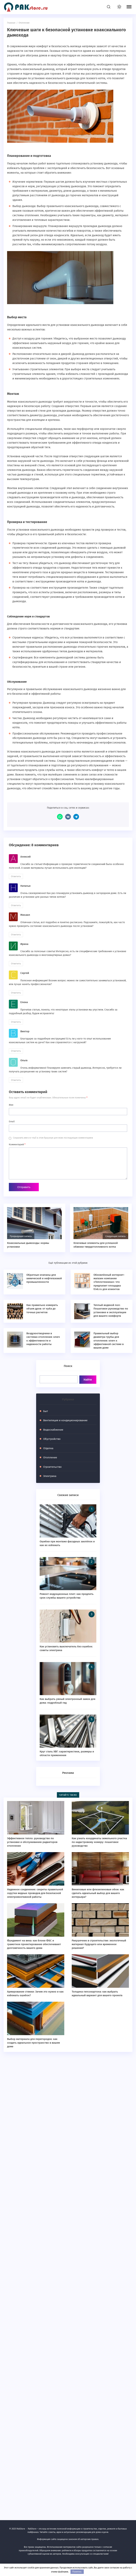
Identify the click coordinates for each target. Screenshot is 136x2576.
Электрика (50, 1475)
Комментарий (17, 1144)
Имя (11, 1104)
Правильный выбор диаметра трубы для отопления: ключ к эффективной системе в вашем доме (109, 1340)
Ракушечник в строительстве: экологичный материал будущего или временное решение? (99, 1943)
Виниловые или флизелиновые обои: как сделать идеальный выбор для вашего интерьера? (98, 1892)
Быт (45, 1411)
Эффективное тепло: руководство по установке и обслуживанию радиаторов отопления (32, 1841)
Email (12, 1121)
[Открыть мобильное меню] (129, 7)
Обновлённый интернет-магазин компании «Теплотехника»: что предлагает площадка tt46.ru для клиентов (109, 1282)
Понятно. (77, 2571)
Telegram (76, 817)
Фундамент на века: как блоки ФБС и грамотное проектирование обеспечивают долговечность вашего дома (34, 1943)
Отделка (48, 1448)
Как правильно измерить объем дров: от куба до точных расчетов (42, 1308)
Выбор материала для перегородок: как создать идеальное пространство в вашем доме (33, 2042)
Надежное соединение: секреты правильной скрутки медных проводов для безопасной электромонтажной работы (35, 1892)
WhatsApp (60, 817)
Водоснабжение (54, 1429)
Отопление (50, 1457)
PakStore (26, 7)
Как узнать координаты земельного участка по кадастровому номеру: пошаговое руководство (99, 1841)
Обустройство (52, 1438)
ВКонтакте (68, 817)
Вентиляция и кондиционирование (66, 1420)
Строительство (53, 1466)
